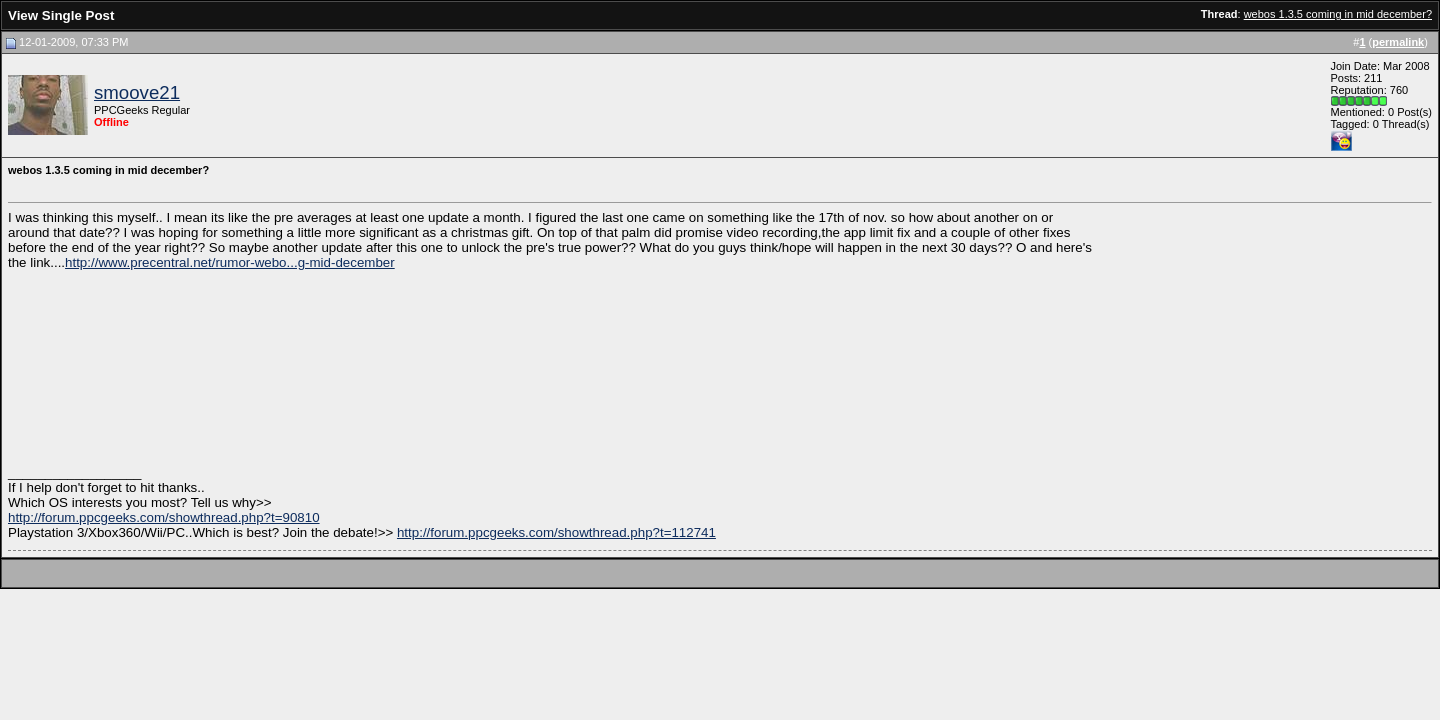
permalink (1398, 42)
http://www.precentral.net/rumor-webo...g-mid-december (230, 262)
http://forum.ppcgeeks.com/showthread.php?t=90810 (164, 517)
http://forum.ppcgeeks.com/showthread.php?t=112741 (556, 532)
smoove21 (137, 92)
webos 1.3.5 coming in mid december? (1338, 14)
